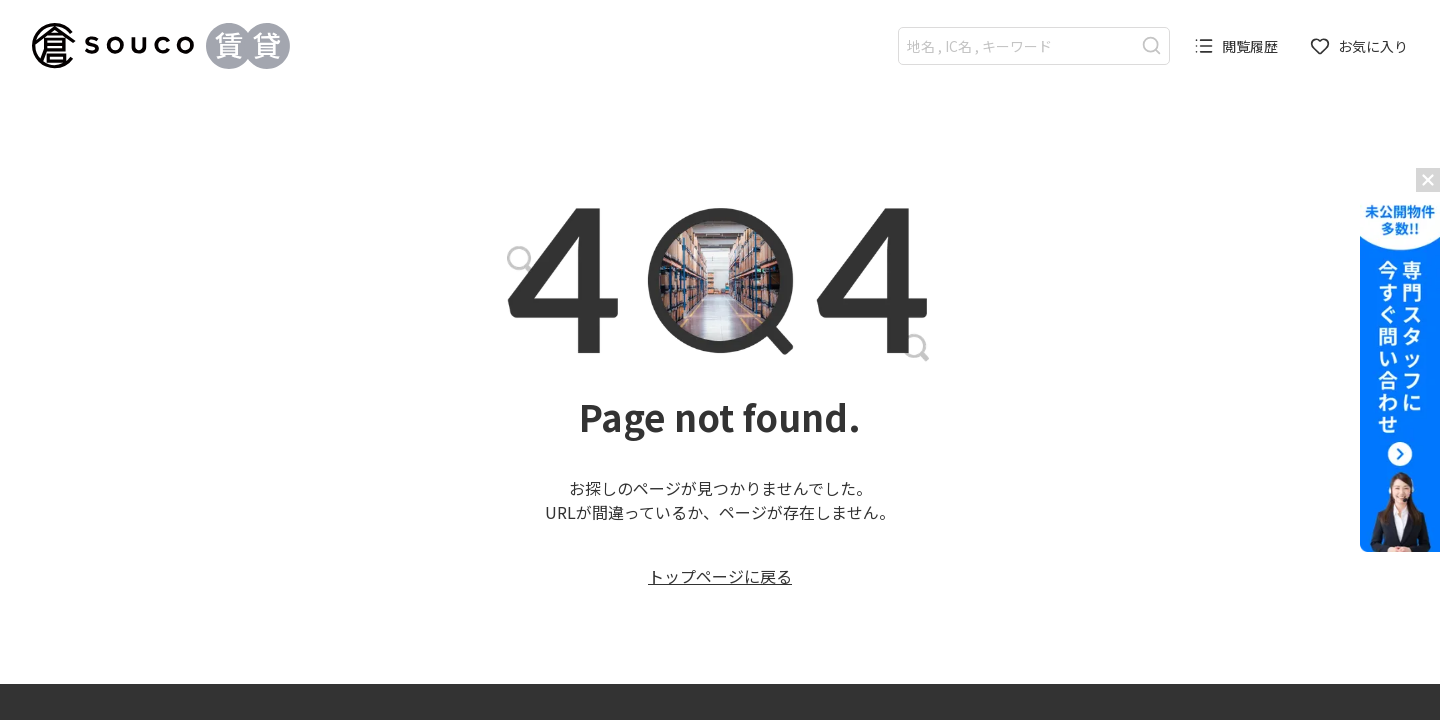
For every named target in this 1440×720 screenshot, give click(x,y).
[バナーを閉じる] (1428, 180)
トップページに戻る (720, 576)
